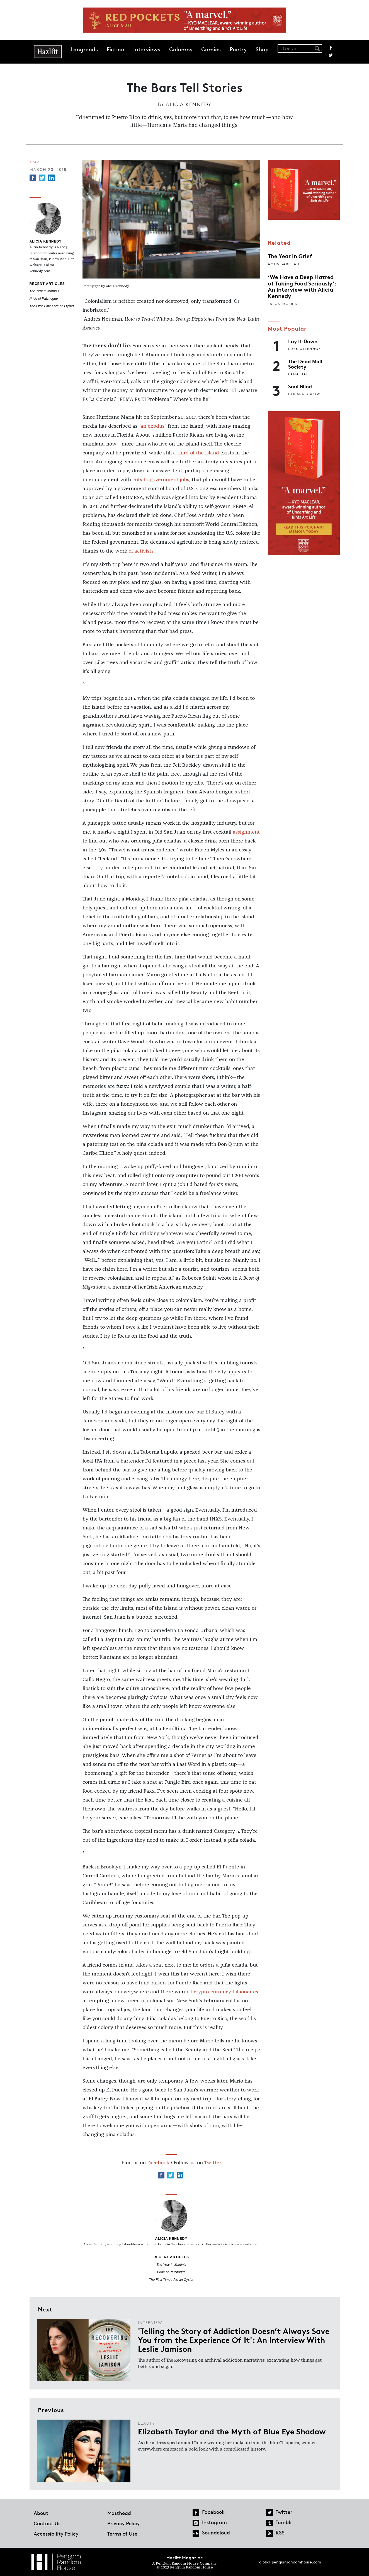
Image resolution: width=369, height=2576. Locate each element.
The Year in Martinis (44, 291)
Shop (262, 49)
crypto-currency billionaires (226, 1991)
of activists (141, 551)
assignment (246, 832)
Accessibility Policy (56, 2534)
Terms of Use (122, 2534)
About (41, 2513)
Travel (37, 162)
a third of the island (196, 453)
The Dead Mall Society (305, 363)
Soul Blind (300, 386)
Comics (211, 49)
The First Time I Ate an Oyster (52, 306)
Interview (150, 2322)
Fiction (115, 49)
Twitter (330, 55)
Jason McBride (284, 304)
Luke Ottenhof (304, 349)
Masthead (119, 2513)
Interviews (146, 49)
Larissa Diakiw (304, 394)
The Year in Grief (290, 256)
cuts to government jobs (160, 479)
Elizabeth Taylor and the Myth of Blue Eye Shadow (232, 2431)
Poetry (238, 49)
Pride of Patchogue (44, 299)
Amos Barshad (283, 264)
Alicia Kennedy (189, 104)
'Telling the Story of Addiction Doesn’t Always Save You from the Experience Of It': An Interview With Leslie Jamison (233, 2339)
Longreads (84, 49)
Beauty (146, 2423)
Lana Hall (299, 374)
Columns (180, 49)
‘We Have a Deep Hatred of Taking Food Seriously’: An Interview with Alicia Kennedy (302, 286)
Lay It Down (302, 341)
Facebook (330, 47)
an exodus (152, 426)
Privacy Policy (123, 2523)
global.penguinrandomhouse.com (290, 2562)
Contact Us (47, 2523)
